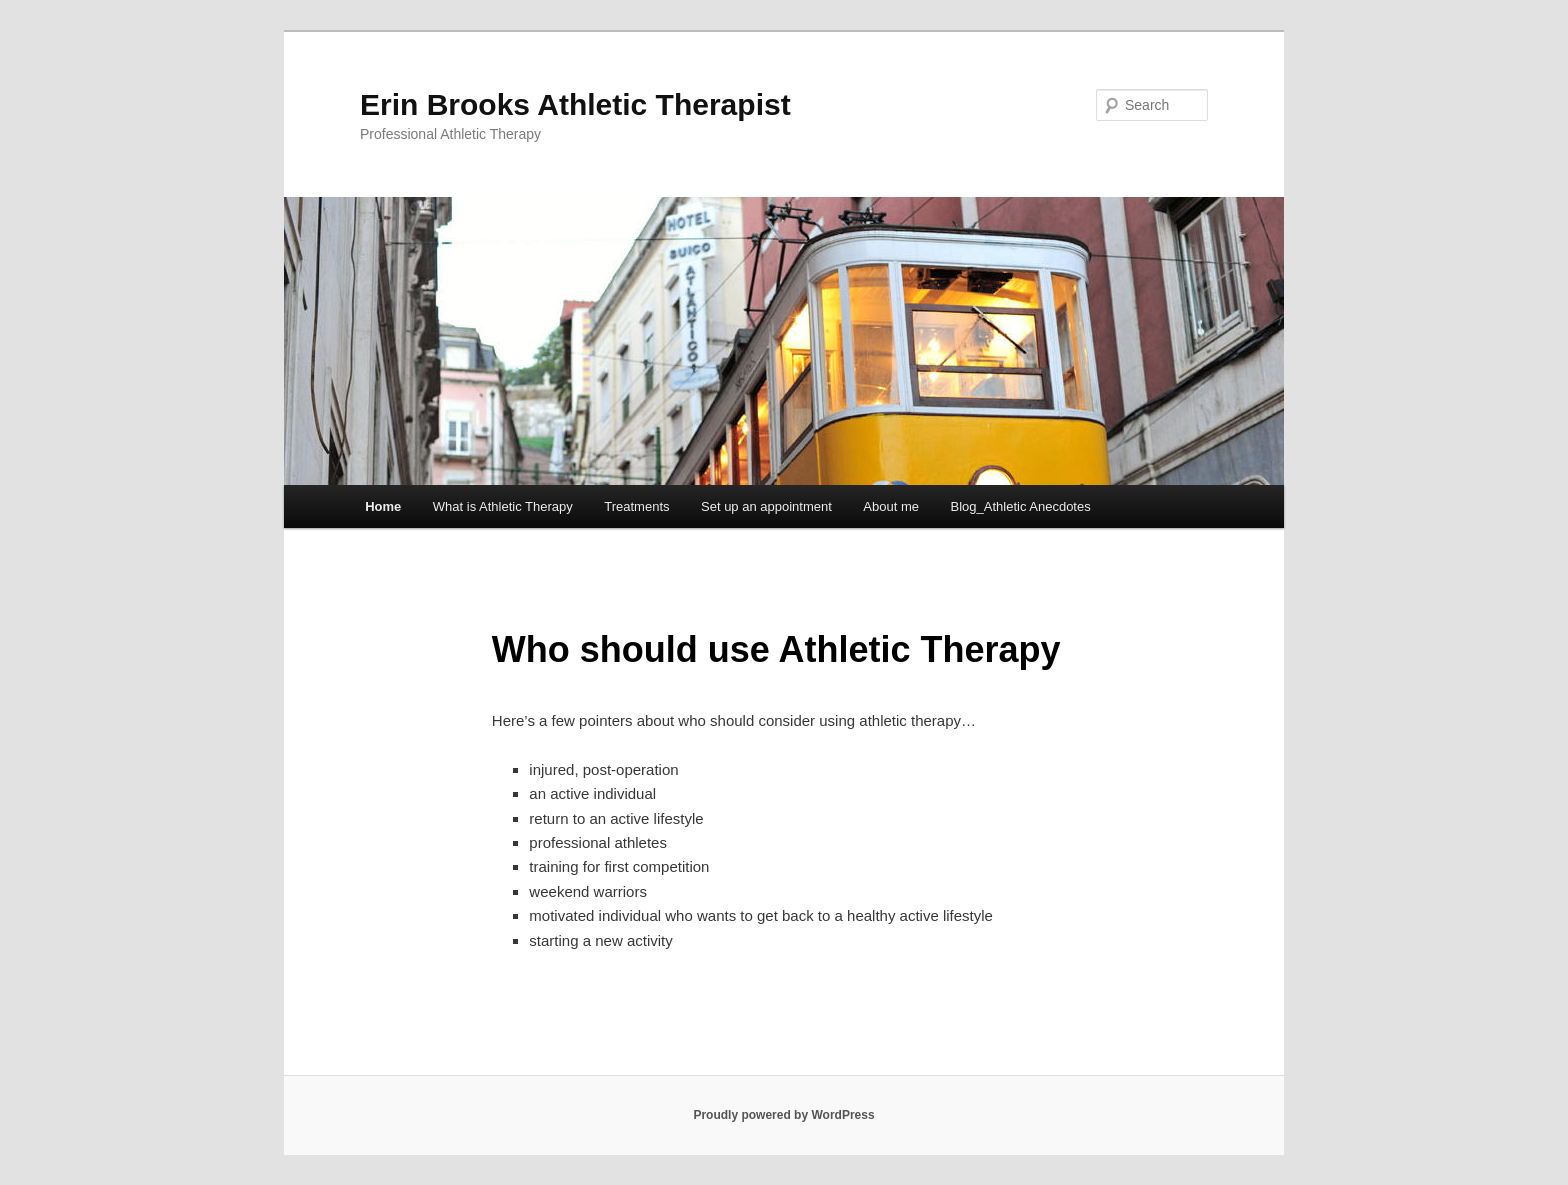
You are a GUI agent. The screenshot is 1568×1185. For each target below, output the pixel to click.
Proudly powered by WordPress (783, 1115)
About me (891, 506)
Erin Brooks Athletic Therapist (575, 104)
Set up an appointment (766, 506)
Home (383, 506)
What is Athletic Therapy (503, 506)
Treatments (636, 506)
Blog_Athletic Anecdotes (1021, 506)
